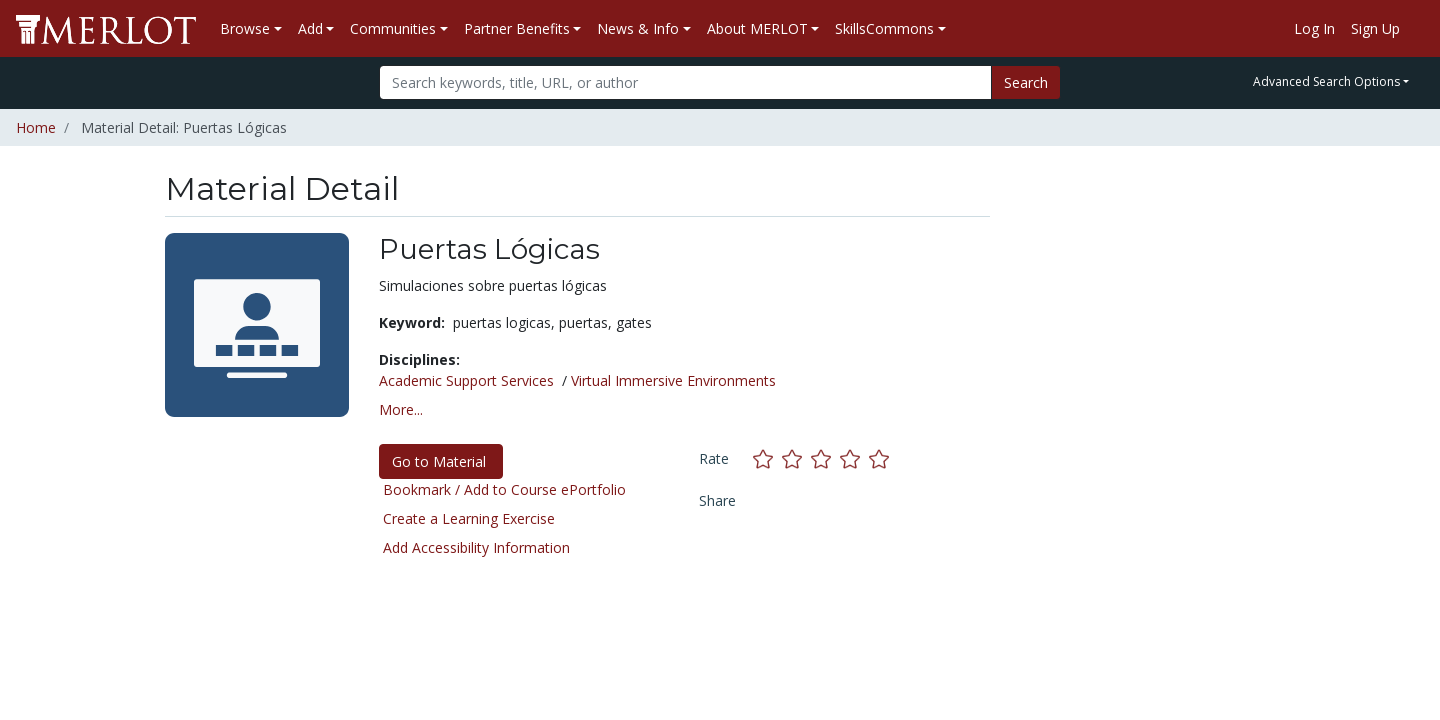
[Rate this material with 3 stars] (825, 458)
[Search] (685, 82)
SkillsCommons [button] (884, 28)
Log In (1314, 28)
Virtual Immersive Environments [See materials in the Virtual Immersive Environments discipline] (673, 380)
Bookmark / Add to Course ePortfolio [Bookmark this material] (504, 489)
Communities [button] (393, 28)
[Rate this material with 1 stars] (767, 458)
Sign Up (1375, 28)
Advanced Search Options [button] (1326, 81)
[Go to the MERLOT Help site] (1416, 29)
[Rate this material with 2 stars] (796, 458)
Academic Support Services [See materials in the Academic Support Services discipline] (466, 380)
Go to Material (441, 461)
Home (36, 127)
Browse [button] (245, 28)
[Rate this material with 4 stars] (854, 458)
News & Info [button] (638, 28)
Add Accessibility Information (476, 547)
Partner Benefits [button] (517, 28)
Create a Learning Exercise (469, 518)
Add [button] (310, 28)
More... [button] (401, 409)
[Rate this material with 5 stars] (881, 458)
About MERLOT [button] (757, 28)
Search (1026, 82)
